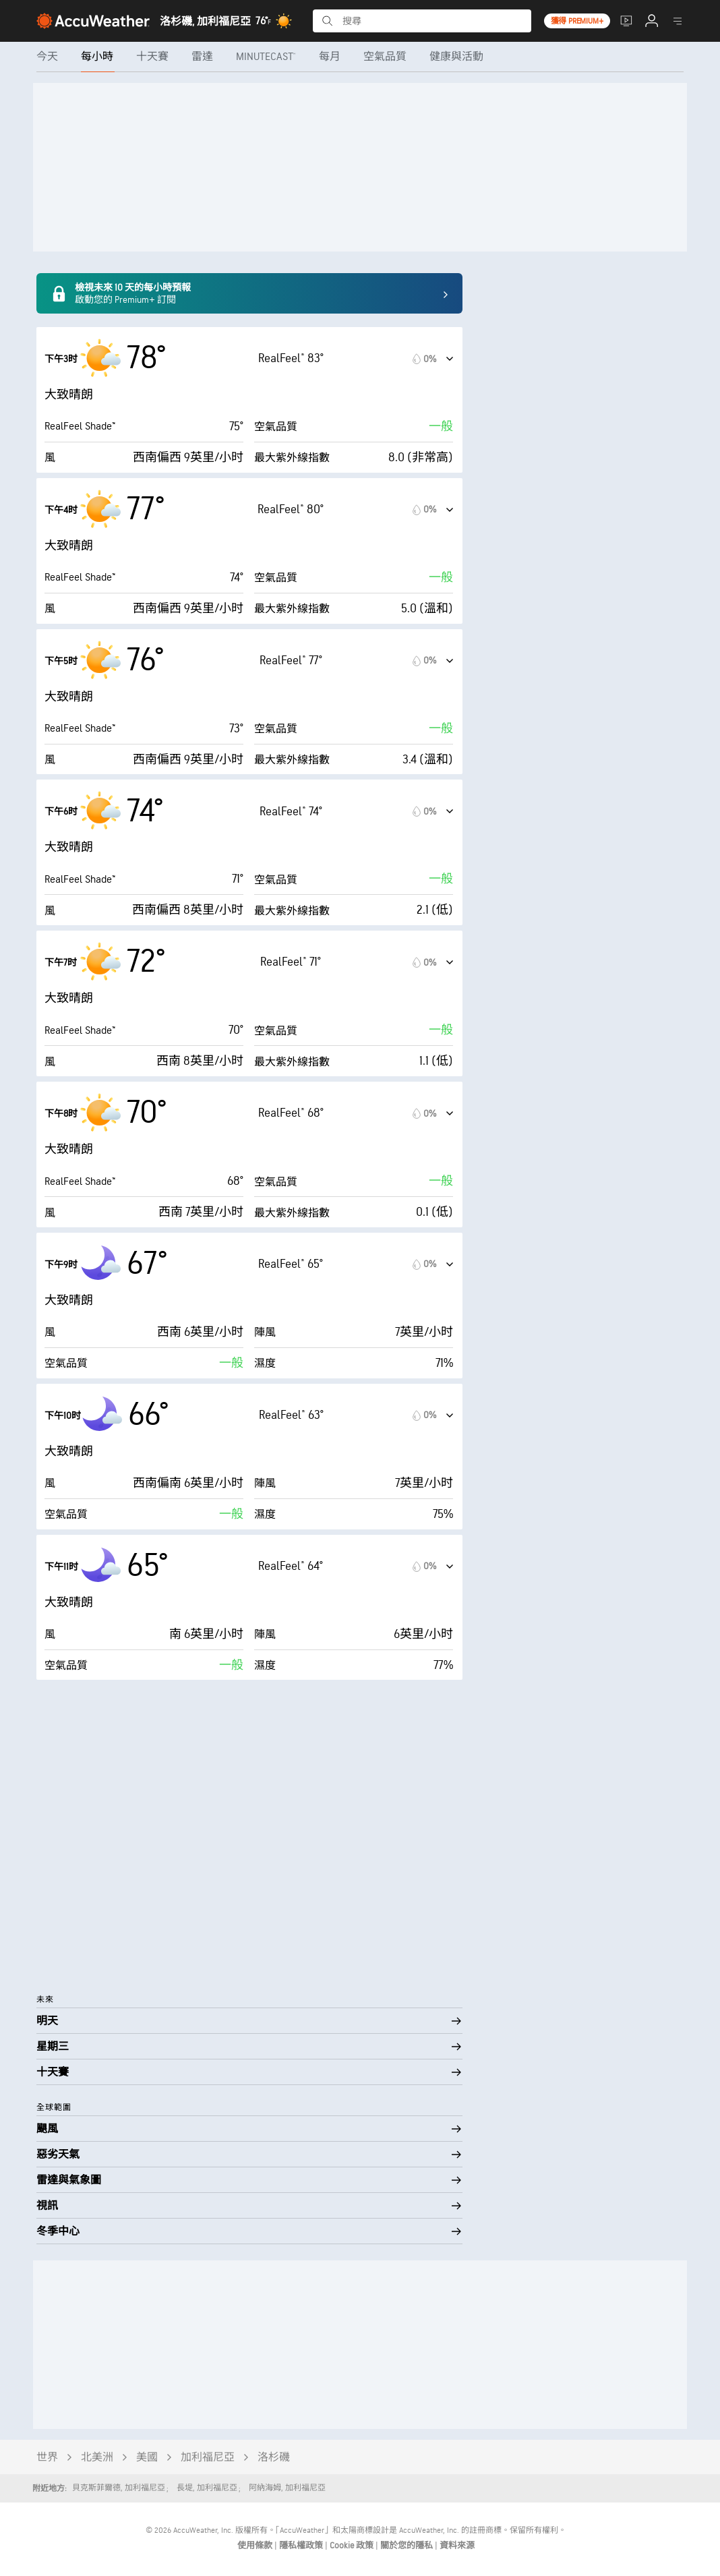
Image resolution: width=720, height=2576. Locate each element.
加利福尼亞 (208, 2457)
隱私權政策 (302, 2545)
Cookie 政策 (353, 2545)
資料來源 (457, 2545)
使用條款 (255, 2545)
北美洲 (97, 2457)
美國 (147, 2457)
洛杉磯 (274, 2457)
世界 (47, 2457)
